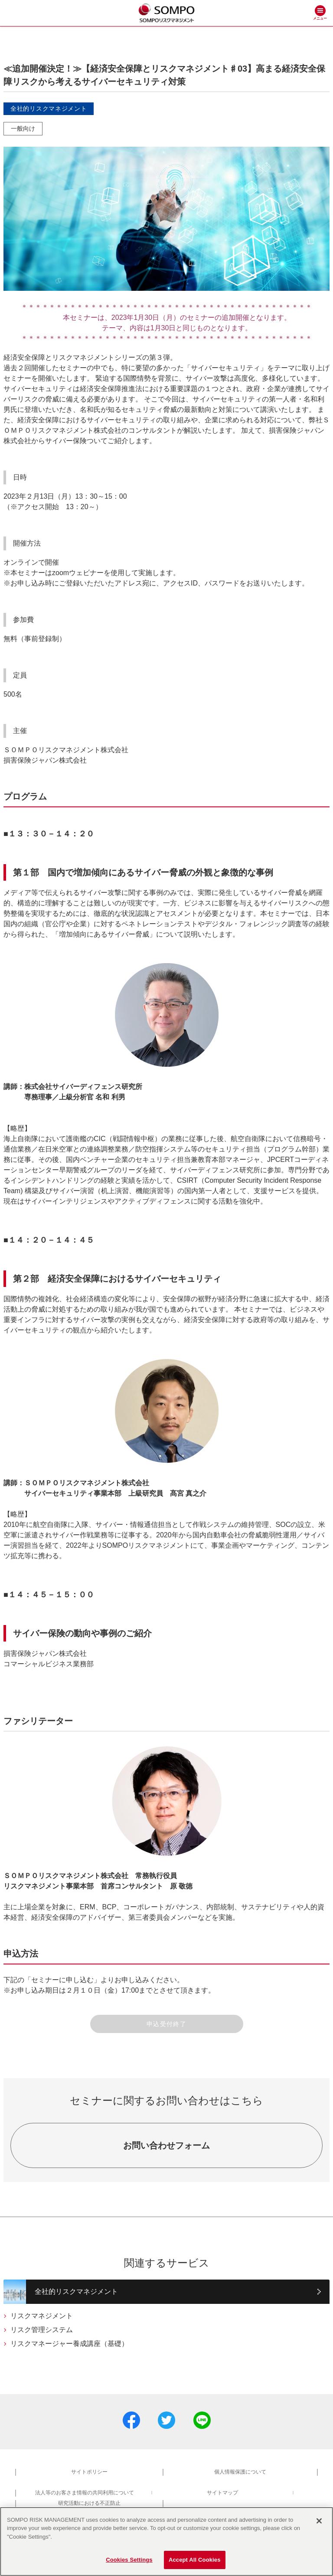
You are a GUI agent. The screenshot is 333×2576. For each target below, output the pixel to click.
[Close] (319, 2520)
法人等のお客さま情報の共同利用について (84, 2493)
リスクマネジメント (41, 2315)
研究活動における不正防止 (89, 2503)
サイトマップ (222, 2493)
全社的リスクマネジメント (76, 2291)
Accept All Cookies (195, 2559)
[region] (166, 2541)
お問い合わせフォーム (166, 2145)
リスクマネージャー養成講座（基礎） (69, 2343)
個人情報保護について (240, 2472)
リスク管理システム (41, 2329)
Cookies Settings (129, 2559)
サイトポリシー (89, 2472)
